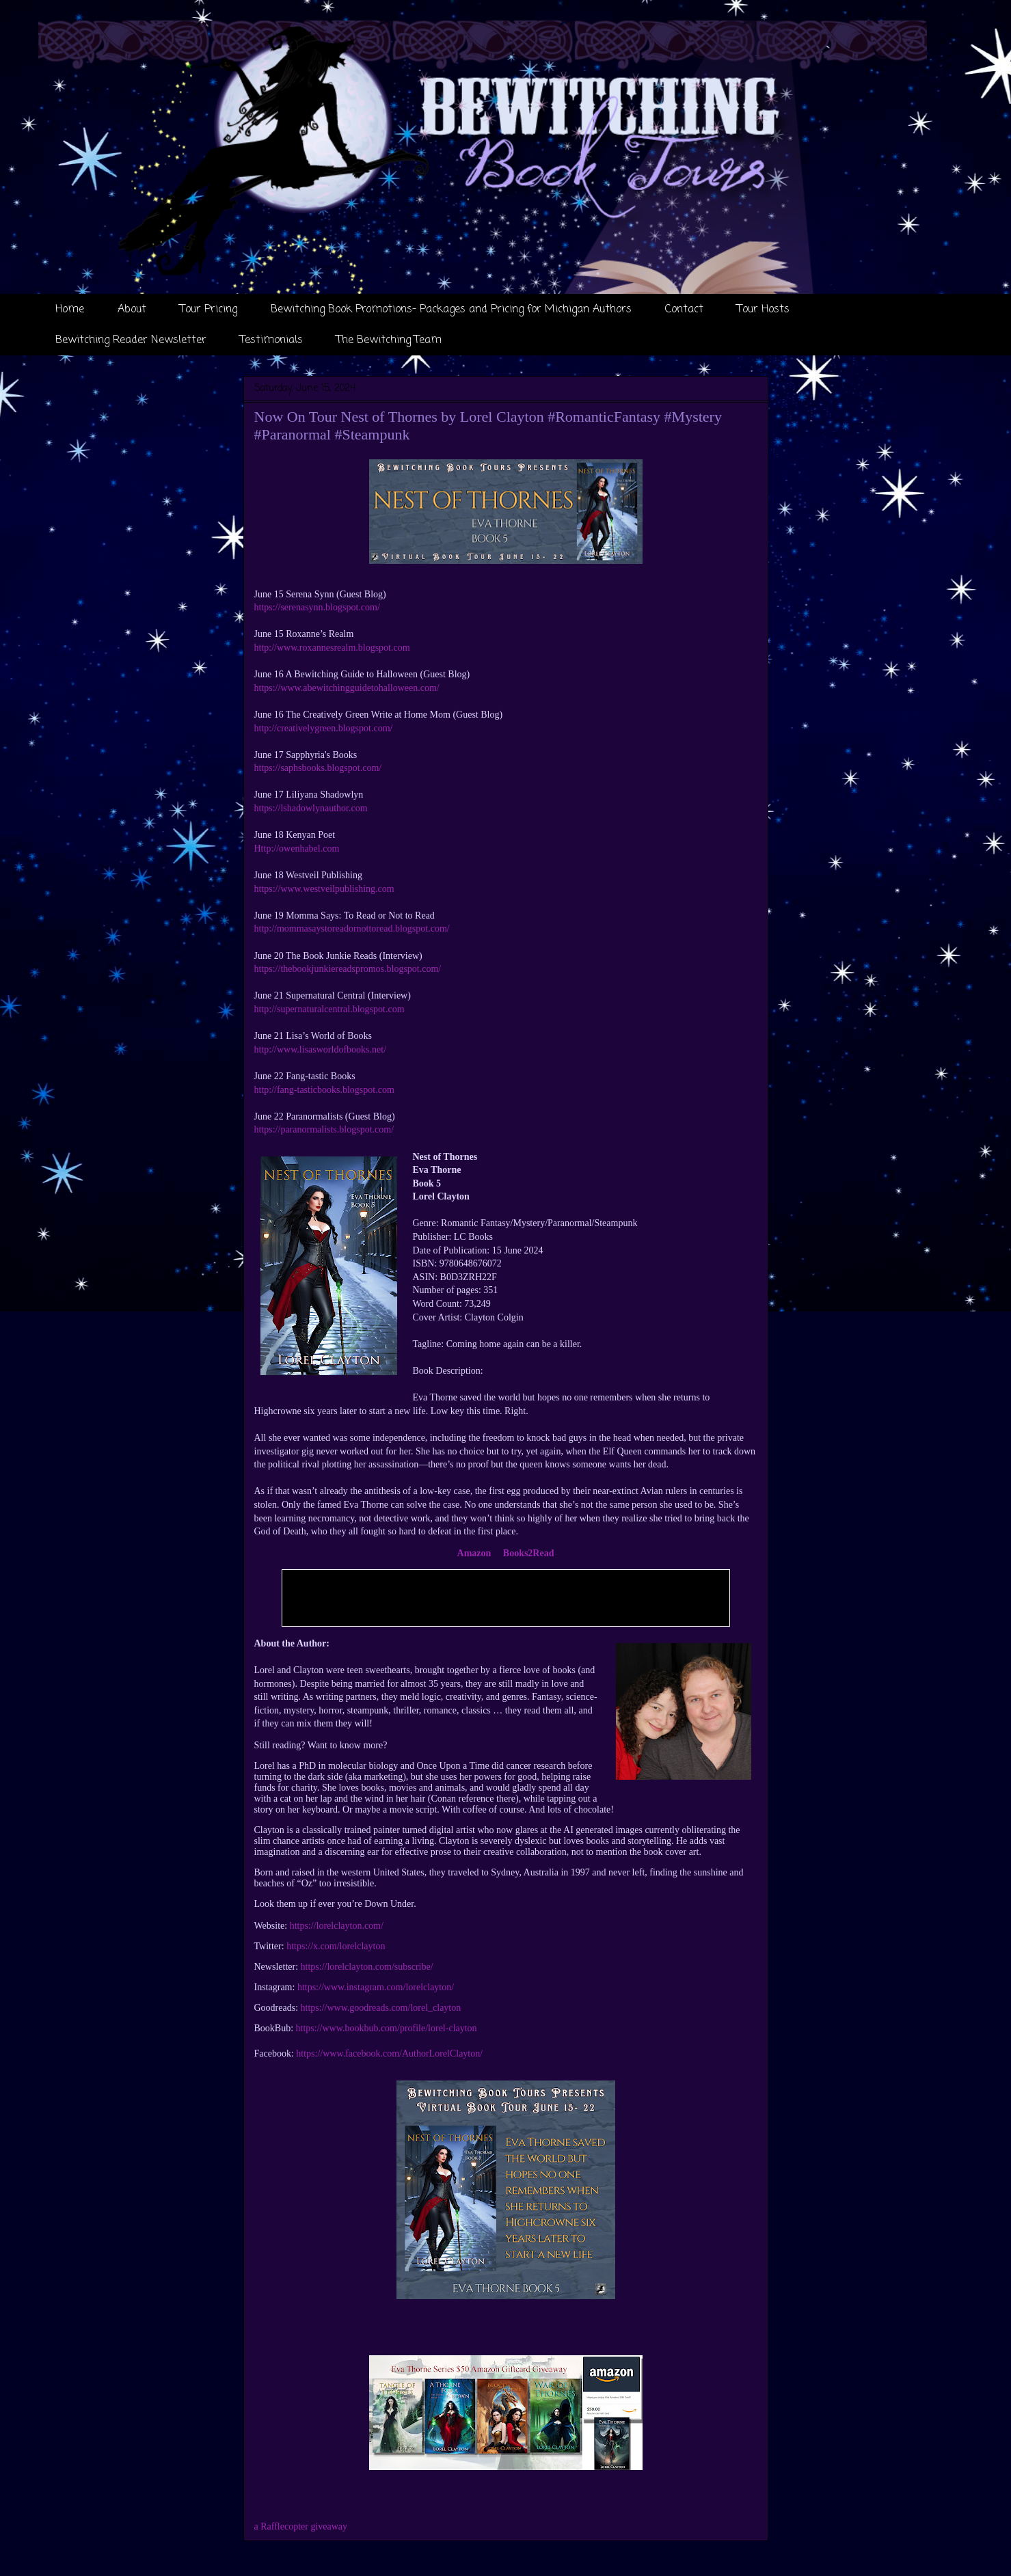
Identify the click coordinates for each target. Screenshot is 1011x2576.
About (132, 309)
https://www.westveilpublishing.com (324, 889)
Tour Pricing (208, 309)
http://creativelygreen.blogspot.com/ (323, 728)
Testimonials (271, 340)
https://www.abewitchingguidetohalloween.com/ (347, 688)
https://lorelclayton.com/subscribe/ (367, 1967)
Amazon (474, 1553)
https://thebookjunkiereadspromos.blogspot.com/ (348, 969)
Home (69, 309)
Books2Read (528, 1553)
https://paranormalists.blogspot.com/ (324, 1129)
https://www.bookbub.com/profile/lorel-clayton (386, 2028)
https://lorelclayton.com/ (336, 1926)
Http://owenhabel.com (297, 848)
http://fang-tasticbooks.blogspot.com (324, 1090)
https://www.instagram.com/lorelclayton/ (375, 1987)
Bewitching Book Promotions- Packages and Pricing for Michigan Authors (451, 309)
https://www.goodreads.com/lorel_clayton (381, 2008)
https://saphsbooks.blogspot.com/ (318, 768)
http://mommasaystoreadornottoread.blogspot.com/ (352, 928)
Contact (684, 309)
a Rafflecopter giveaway (301, 2526)
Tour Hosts (763, 309)
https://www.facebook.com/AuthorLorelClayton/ (389, 2053)
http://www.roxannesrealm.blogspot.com (332, 647)
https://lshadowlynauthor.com (313, 808)
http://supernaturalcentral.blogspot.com (329, 1009)
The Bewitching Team (389, 340)
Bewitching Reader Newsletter (130, 340)
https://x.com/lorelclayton (335, 1946)
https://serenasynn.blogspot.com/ (317, 607)
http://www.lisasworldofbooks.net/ (320, 1049)
